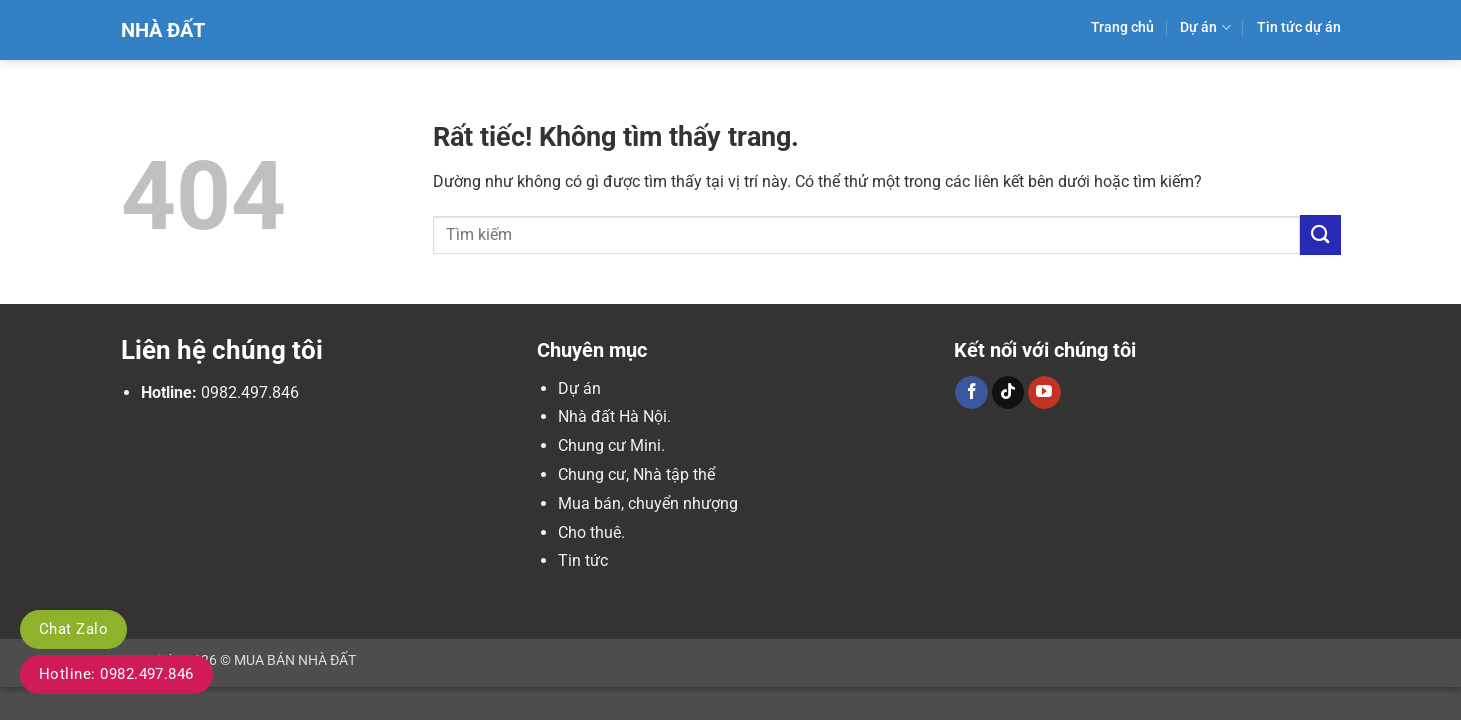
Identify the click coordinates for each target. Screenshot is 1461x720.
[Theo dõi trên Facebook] (971, 393)
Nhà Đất (163, 30)
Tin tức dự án (1299, 27)
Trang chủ (1122, 27)
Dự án (1205, 27)
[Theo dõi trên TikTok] (1008, 393)
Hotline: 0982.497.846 (116, 674)
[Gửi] (1320, 234)
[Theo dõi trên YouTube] (1044, 393)
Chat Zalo (73, 629)
